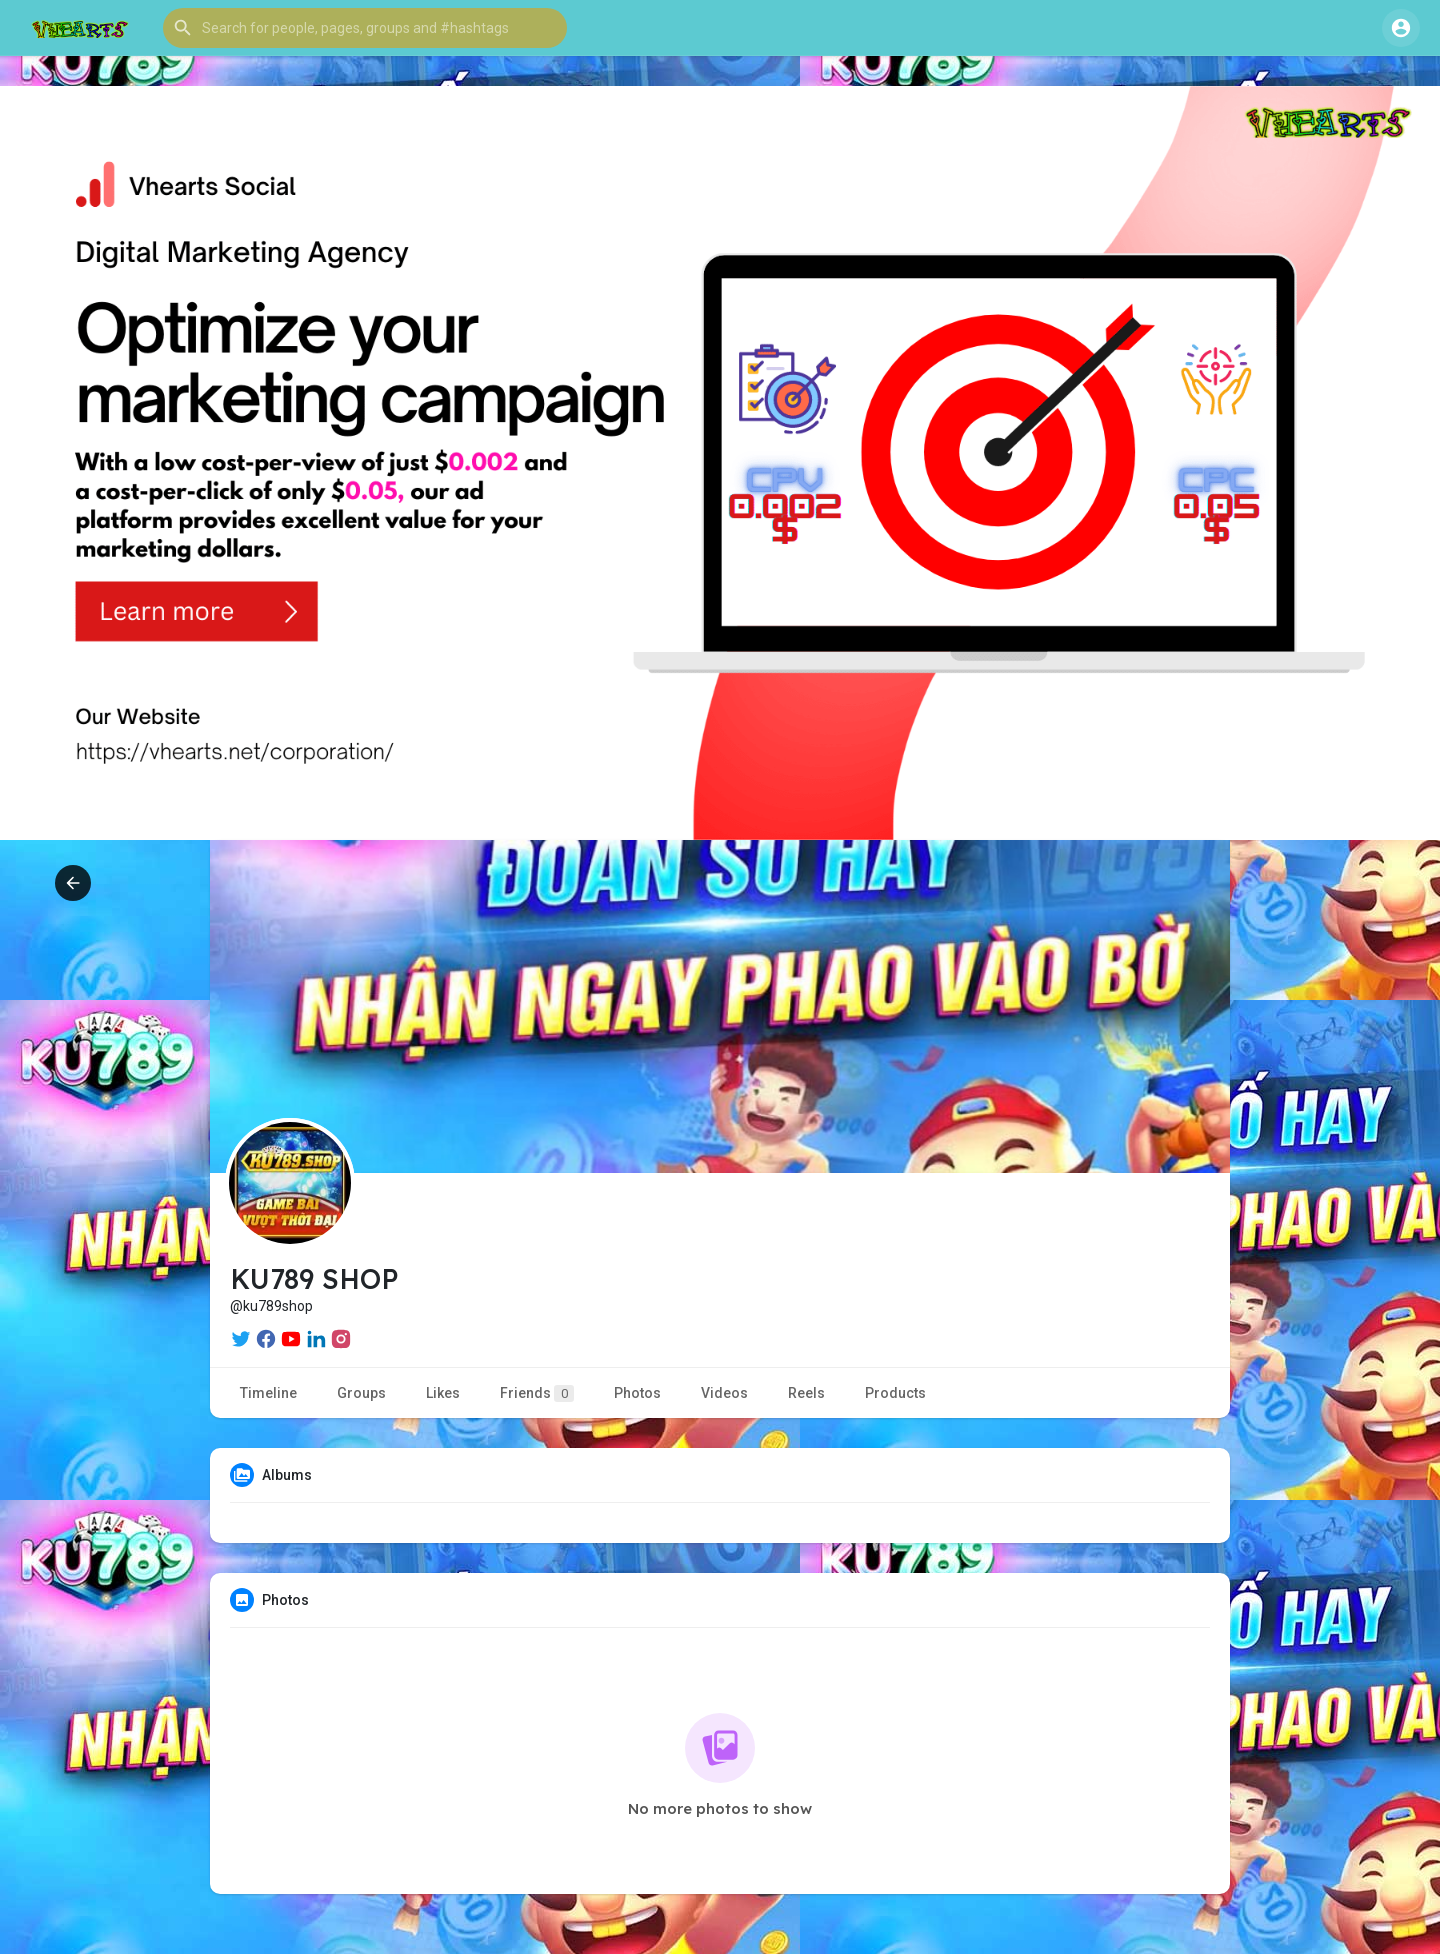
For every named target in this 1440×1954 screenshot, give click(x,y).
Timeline (268, 1393)
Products (895, 1393)
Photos (637, 1393)
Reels (806, 1393)
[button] (365, 28)
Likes (443, 1393)
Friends (537, 1393)
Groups (361, 1393)
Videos (724, 1393)
